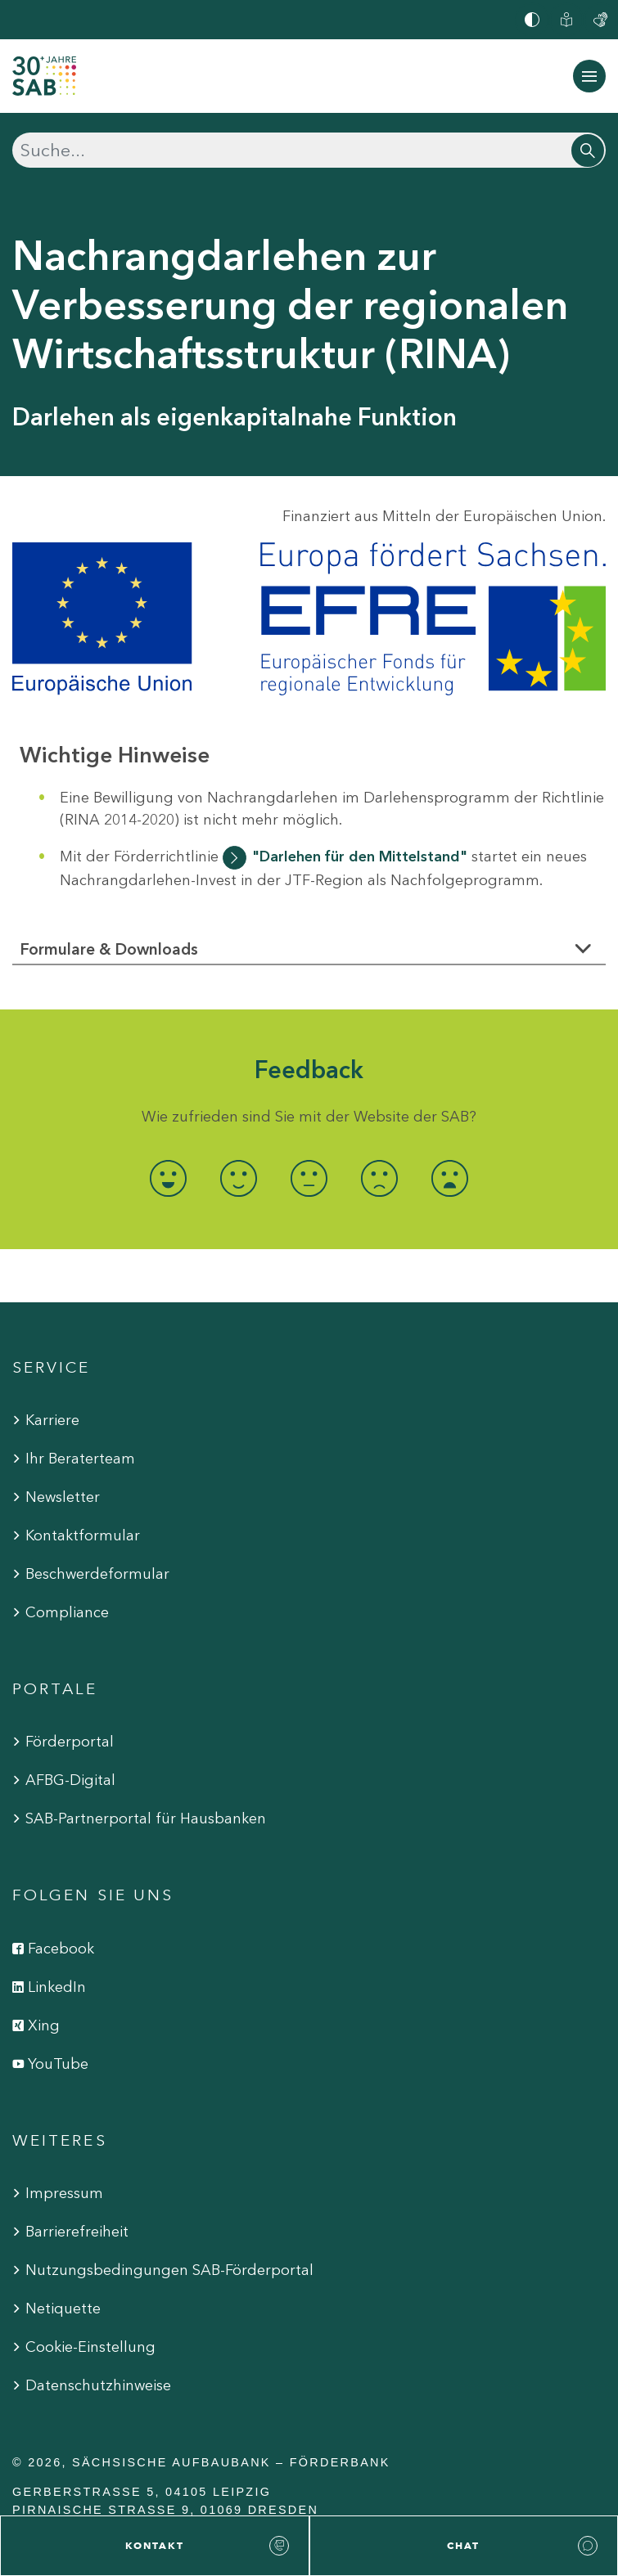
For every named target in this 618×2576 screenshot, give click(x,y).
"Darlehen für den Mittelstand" (359, 856)
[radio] (168, 1178)
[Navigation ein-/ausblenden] (589, 76)
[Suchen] (309, 150)
